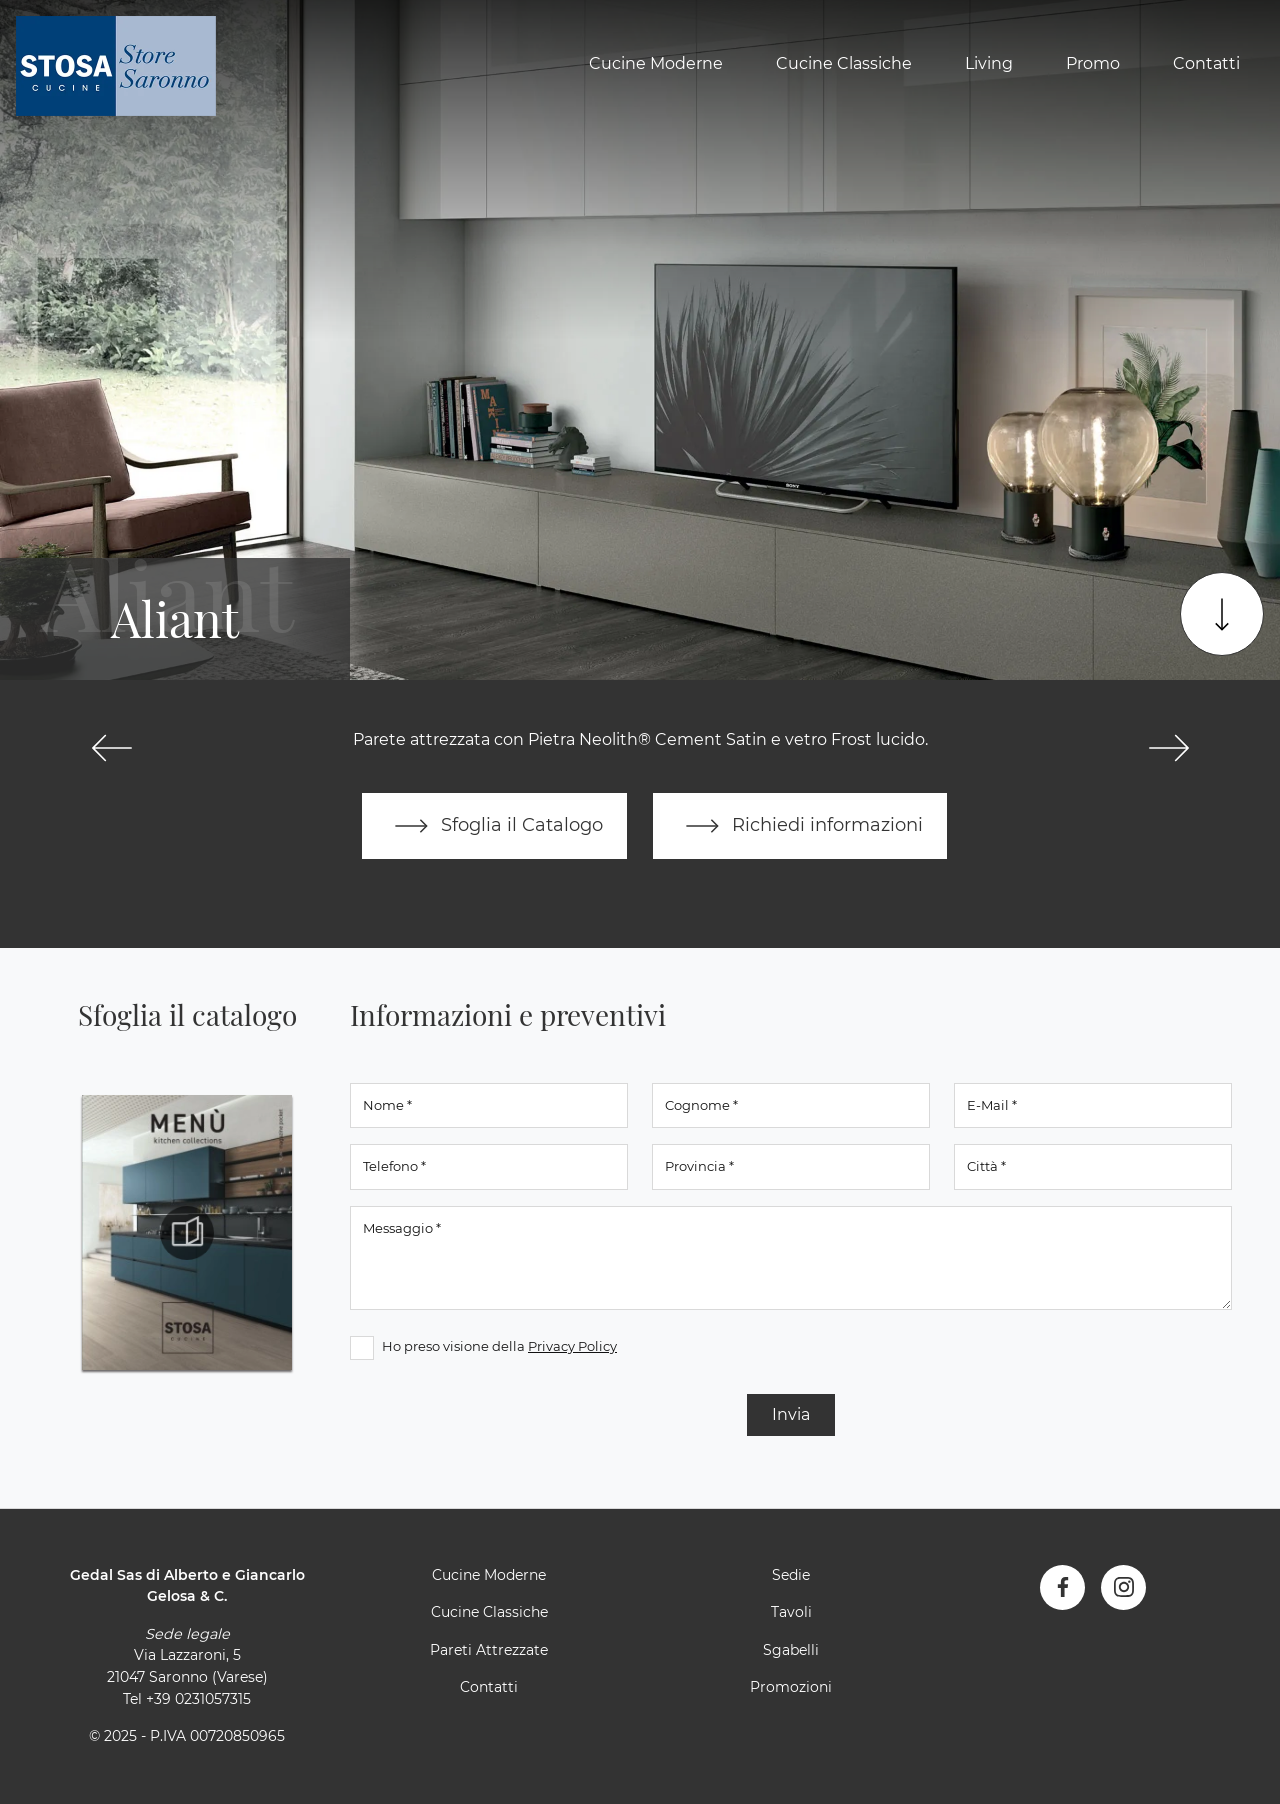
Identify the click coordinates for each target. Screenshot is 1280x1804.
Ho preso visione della (499, 1346)
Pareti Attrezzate (489, 1650)
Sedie (791, 1575)
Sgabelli (791, 1650)
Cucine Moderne (656, 63)
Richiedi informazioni (800, 826)
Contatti (1206, 63)
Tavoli (791, 1612)
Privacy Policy (572, 1346)
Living (989, 63)
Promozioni (791, 1687)
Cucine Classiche (844, 63)
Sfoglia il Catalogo (494, 826)
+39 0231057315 (198, 1699)
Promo (1093, 63)
